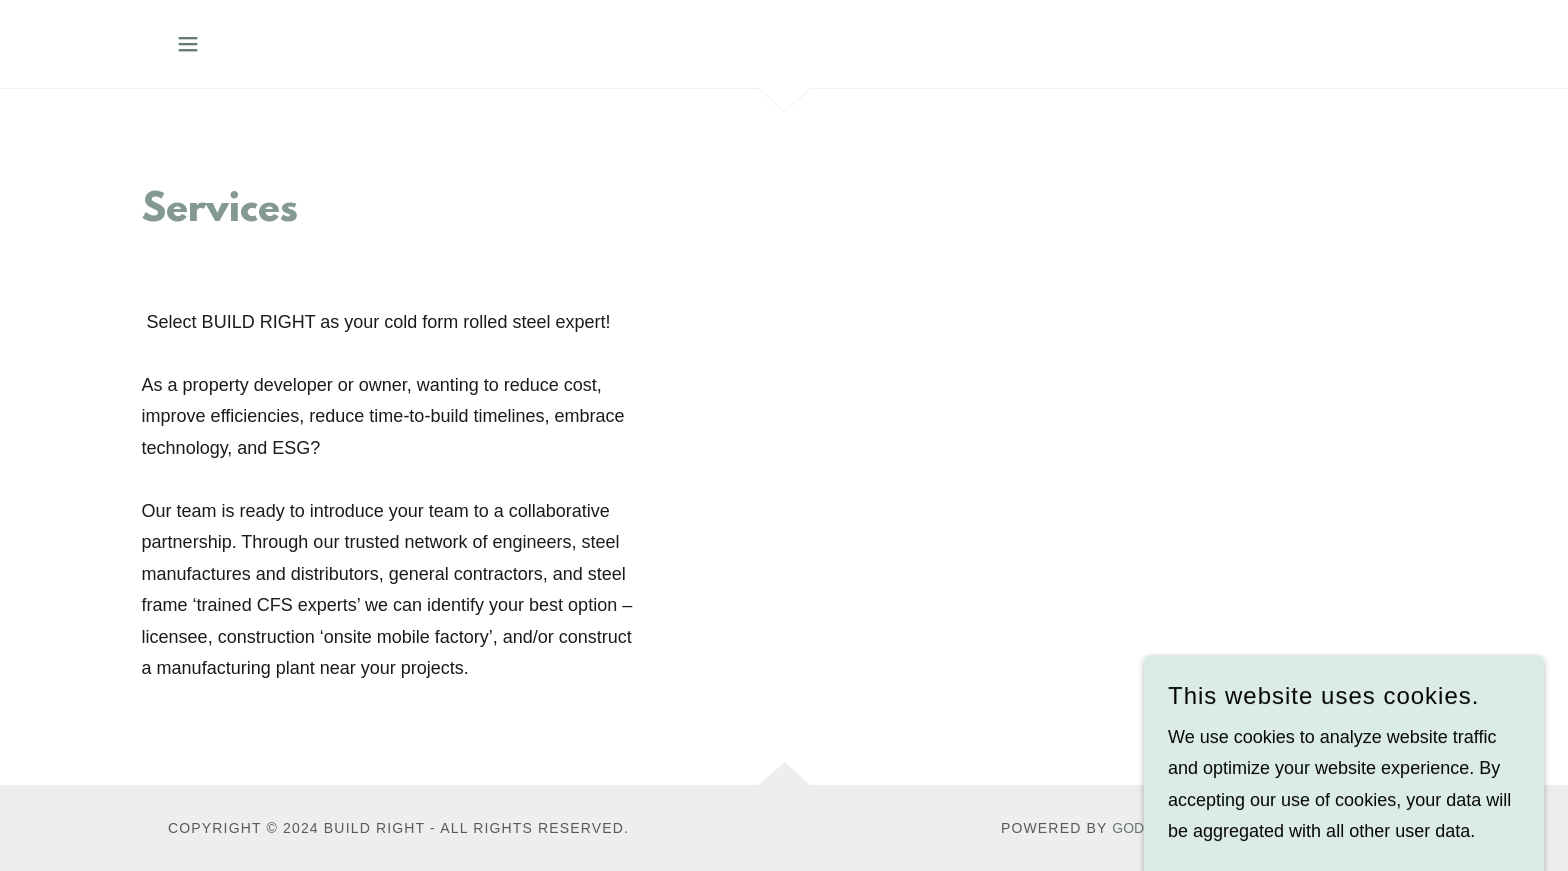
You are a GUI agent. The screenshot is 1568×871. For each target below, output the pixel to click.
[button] (188, 44)
